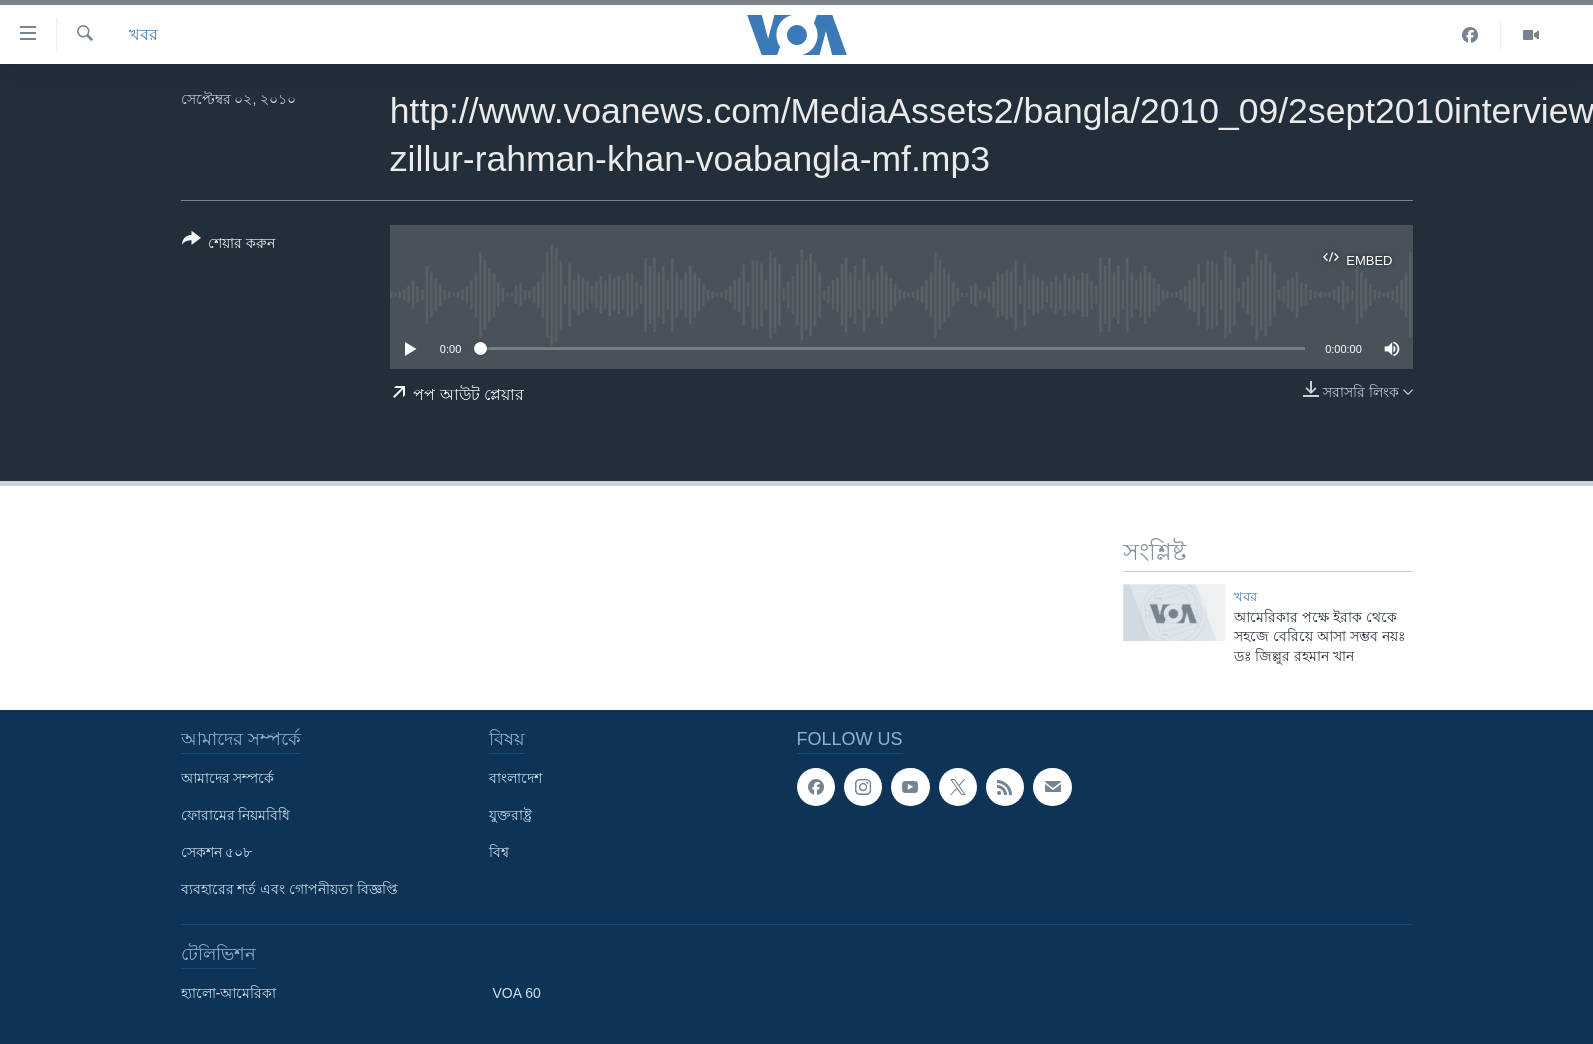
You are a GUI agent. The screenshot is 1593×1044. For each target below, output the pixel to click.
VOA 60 (517, 993)
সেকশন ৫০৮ (217, 852)
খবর (143, 34)
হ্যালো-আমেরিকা (229, 993)
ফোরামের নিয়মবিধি (236, 815)
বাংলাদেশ (515, 778)
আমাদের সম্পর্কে (228, 778)
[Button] (229, 245)
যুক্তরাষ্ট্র (510, 815)
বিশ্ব (499, 852)
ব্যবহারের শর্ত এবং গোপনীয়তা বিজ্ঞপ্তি (290, 889)
